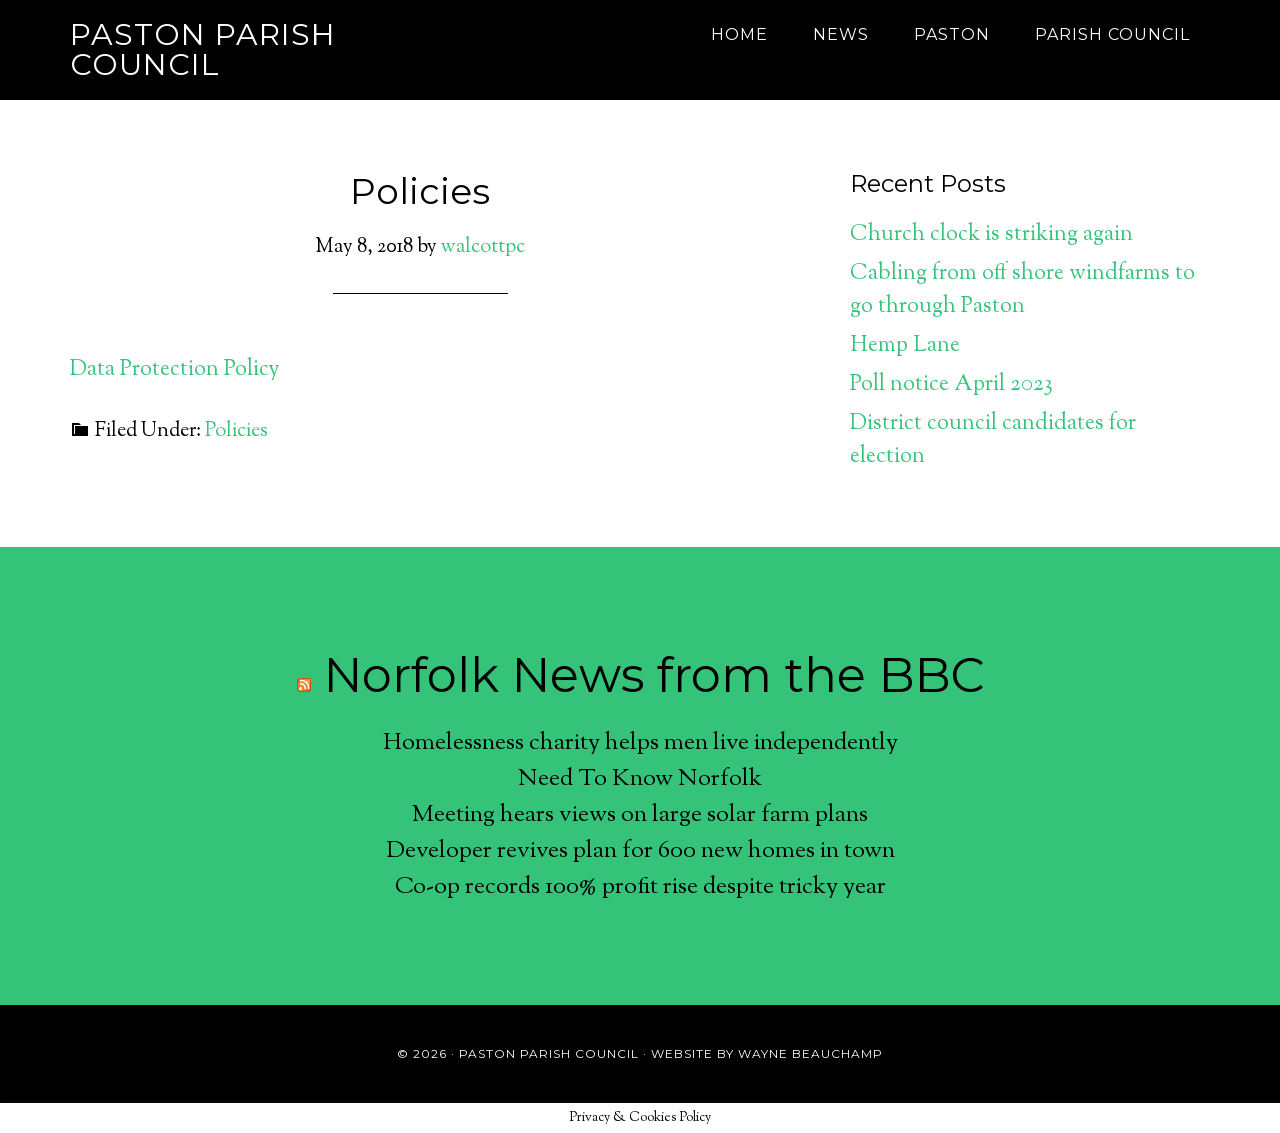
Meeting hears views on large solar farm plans (640, 815)
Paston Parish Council (203, 49)
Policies (420, 191)
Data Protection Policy (174, 370)
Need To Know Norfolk (640, 779)
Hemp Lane (905, 346)
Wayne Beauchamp (810, 1053)
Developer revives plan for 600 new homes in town (640, 851)
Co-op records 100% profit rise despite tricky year (640, 887)
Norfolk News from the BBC (654, 675)
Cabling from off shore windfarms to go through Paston (1022, 290)
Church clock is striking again (991, 235)
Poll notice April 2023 (951, 385)
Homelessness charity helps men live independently (640, 743)
